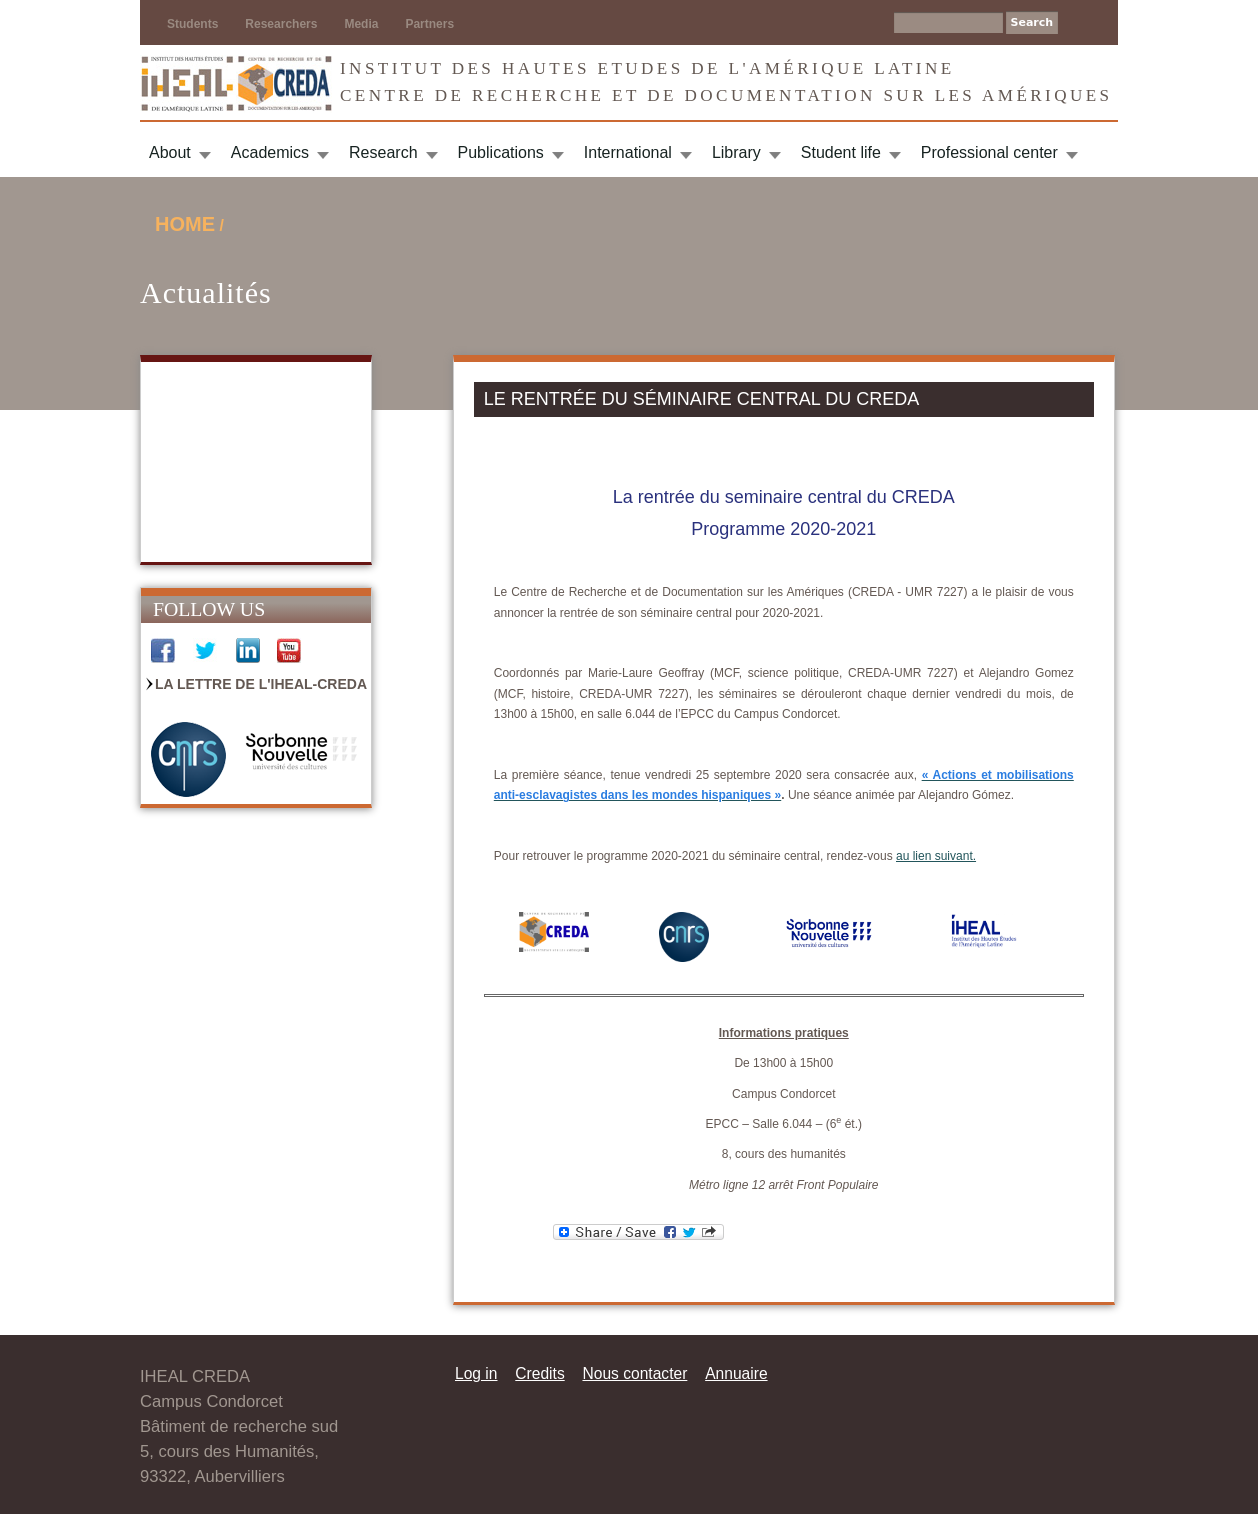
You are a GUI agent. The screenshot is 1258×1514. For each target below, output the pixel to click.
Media (361, 24)
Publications (501, 152)
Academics (270, 152)
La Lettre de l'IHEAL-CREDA (261, 684)
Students (192, 24)
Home (185, 224)
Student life (841, 152)
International (628, 152)
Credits (539, 1373)
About (170, 152)
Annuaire (736, 1373)
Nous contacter (634, 1373)
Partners (429, 24)
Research (383, 152)
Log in (476, 1373)
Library (736, 152)
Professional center (989, 152)
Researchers (281, 24)
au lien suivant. (936, 856)
